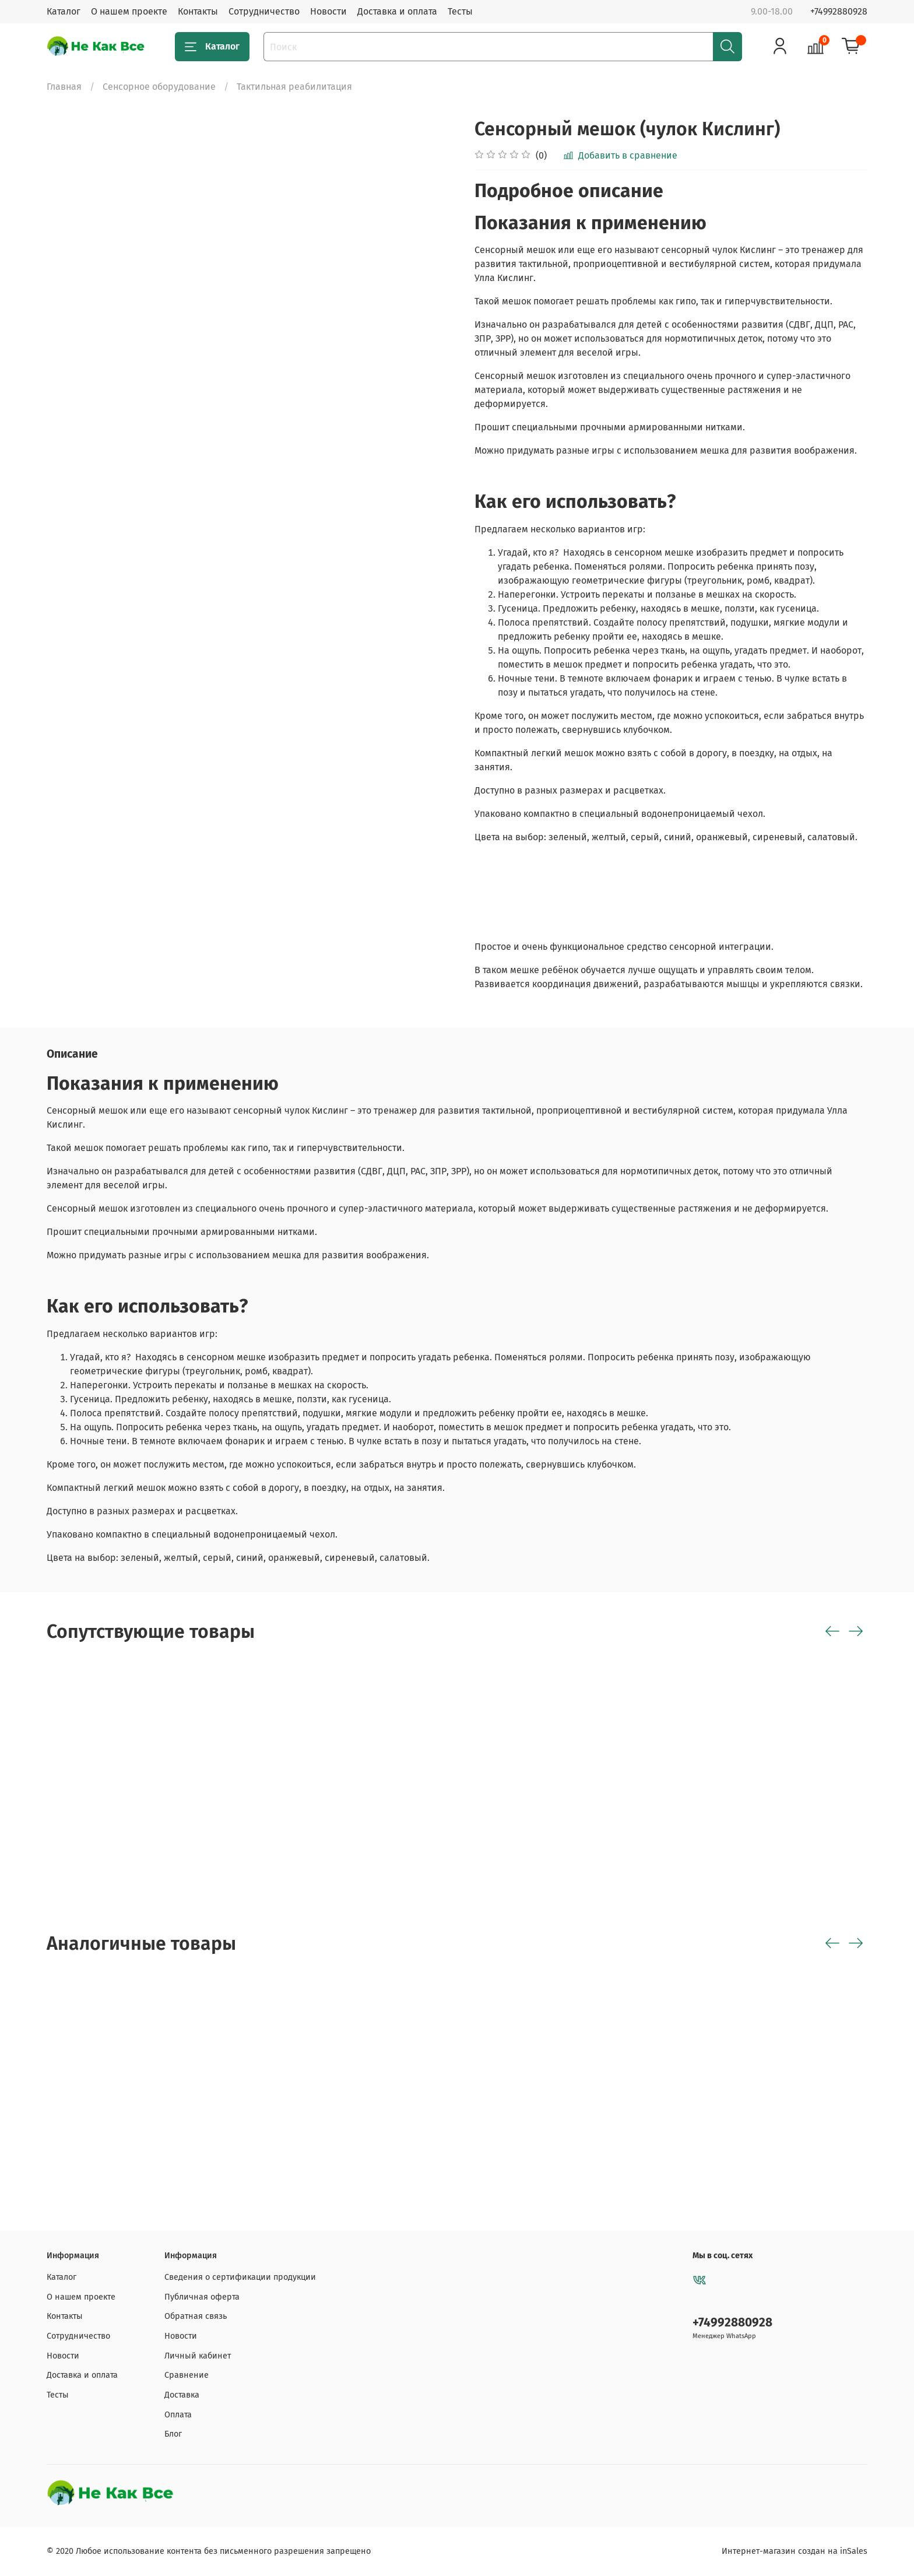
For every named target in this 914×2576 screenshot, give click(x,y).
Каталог (63, 11)
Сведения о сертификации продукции (240, 2277)
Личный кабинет (197, 2356)
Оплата (178, 2415)
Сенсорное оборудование (159, 86)
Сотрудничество (264, 11)
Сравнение (186, 2375)
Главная (64, 86)
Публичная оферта (202, 2297)
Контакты (198, 11)
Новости (328, 11)
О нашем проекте (129, 11)
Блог (173, 2434)
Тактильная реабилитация (294, 86)
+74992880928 (838, 11)
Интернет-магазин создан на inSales (794, 2551)
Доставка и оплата (397, 11)
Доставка (181, 2395)
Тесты (460, 11)
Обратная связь (195, 2316)
